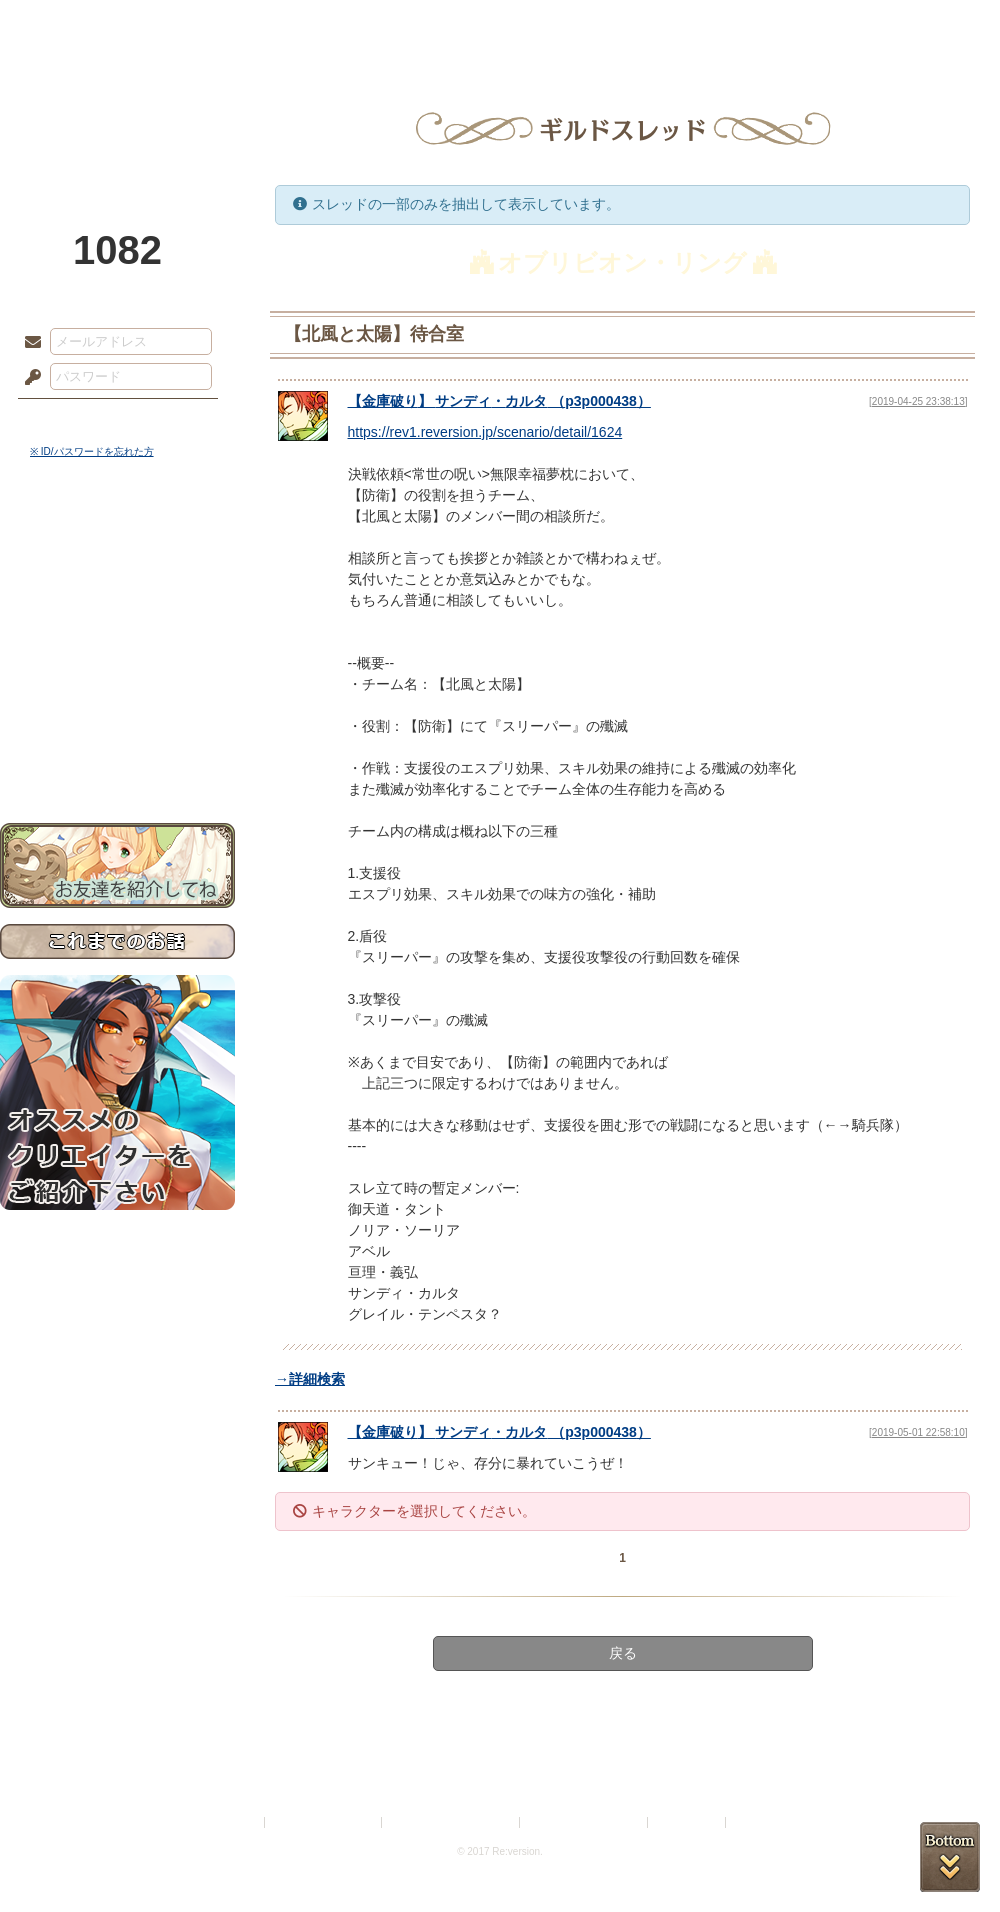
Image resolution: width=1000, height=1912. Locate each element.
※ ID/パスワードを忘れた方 (92, 451)
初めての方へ (117, 725)
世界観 (117, 545)
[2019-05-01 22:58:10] (918, 1432)
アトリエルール (117, 670)
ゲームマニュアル (117, 615)
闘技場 (927, 25)
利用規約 (237, 1822)
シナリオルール (117, 645)
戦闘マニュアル (117, 695)
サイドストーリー (117, 580)
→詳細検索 (310, 1379)
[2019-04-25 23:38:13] (918, 401)
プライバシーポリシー (324, 1822)
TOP (72, 25)
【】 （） (499, 401)
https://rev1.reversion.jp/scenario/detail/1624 (485, 432)
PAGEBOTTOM (950, 1857)
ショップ (784, 25)
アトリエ (500, 25)
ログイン (69, 419)
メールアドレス (28, 343)
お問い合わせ (117, 760)
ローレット (358, 25)
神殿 (216, 25)
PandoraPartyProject (117, 110)
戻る (623, 1653)
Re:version (760, 1822)
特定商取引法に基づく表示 (452, 1822)
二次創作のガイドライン (585, 1822)
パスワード (28, 378)
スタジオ (642, 25)
